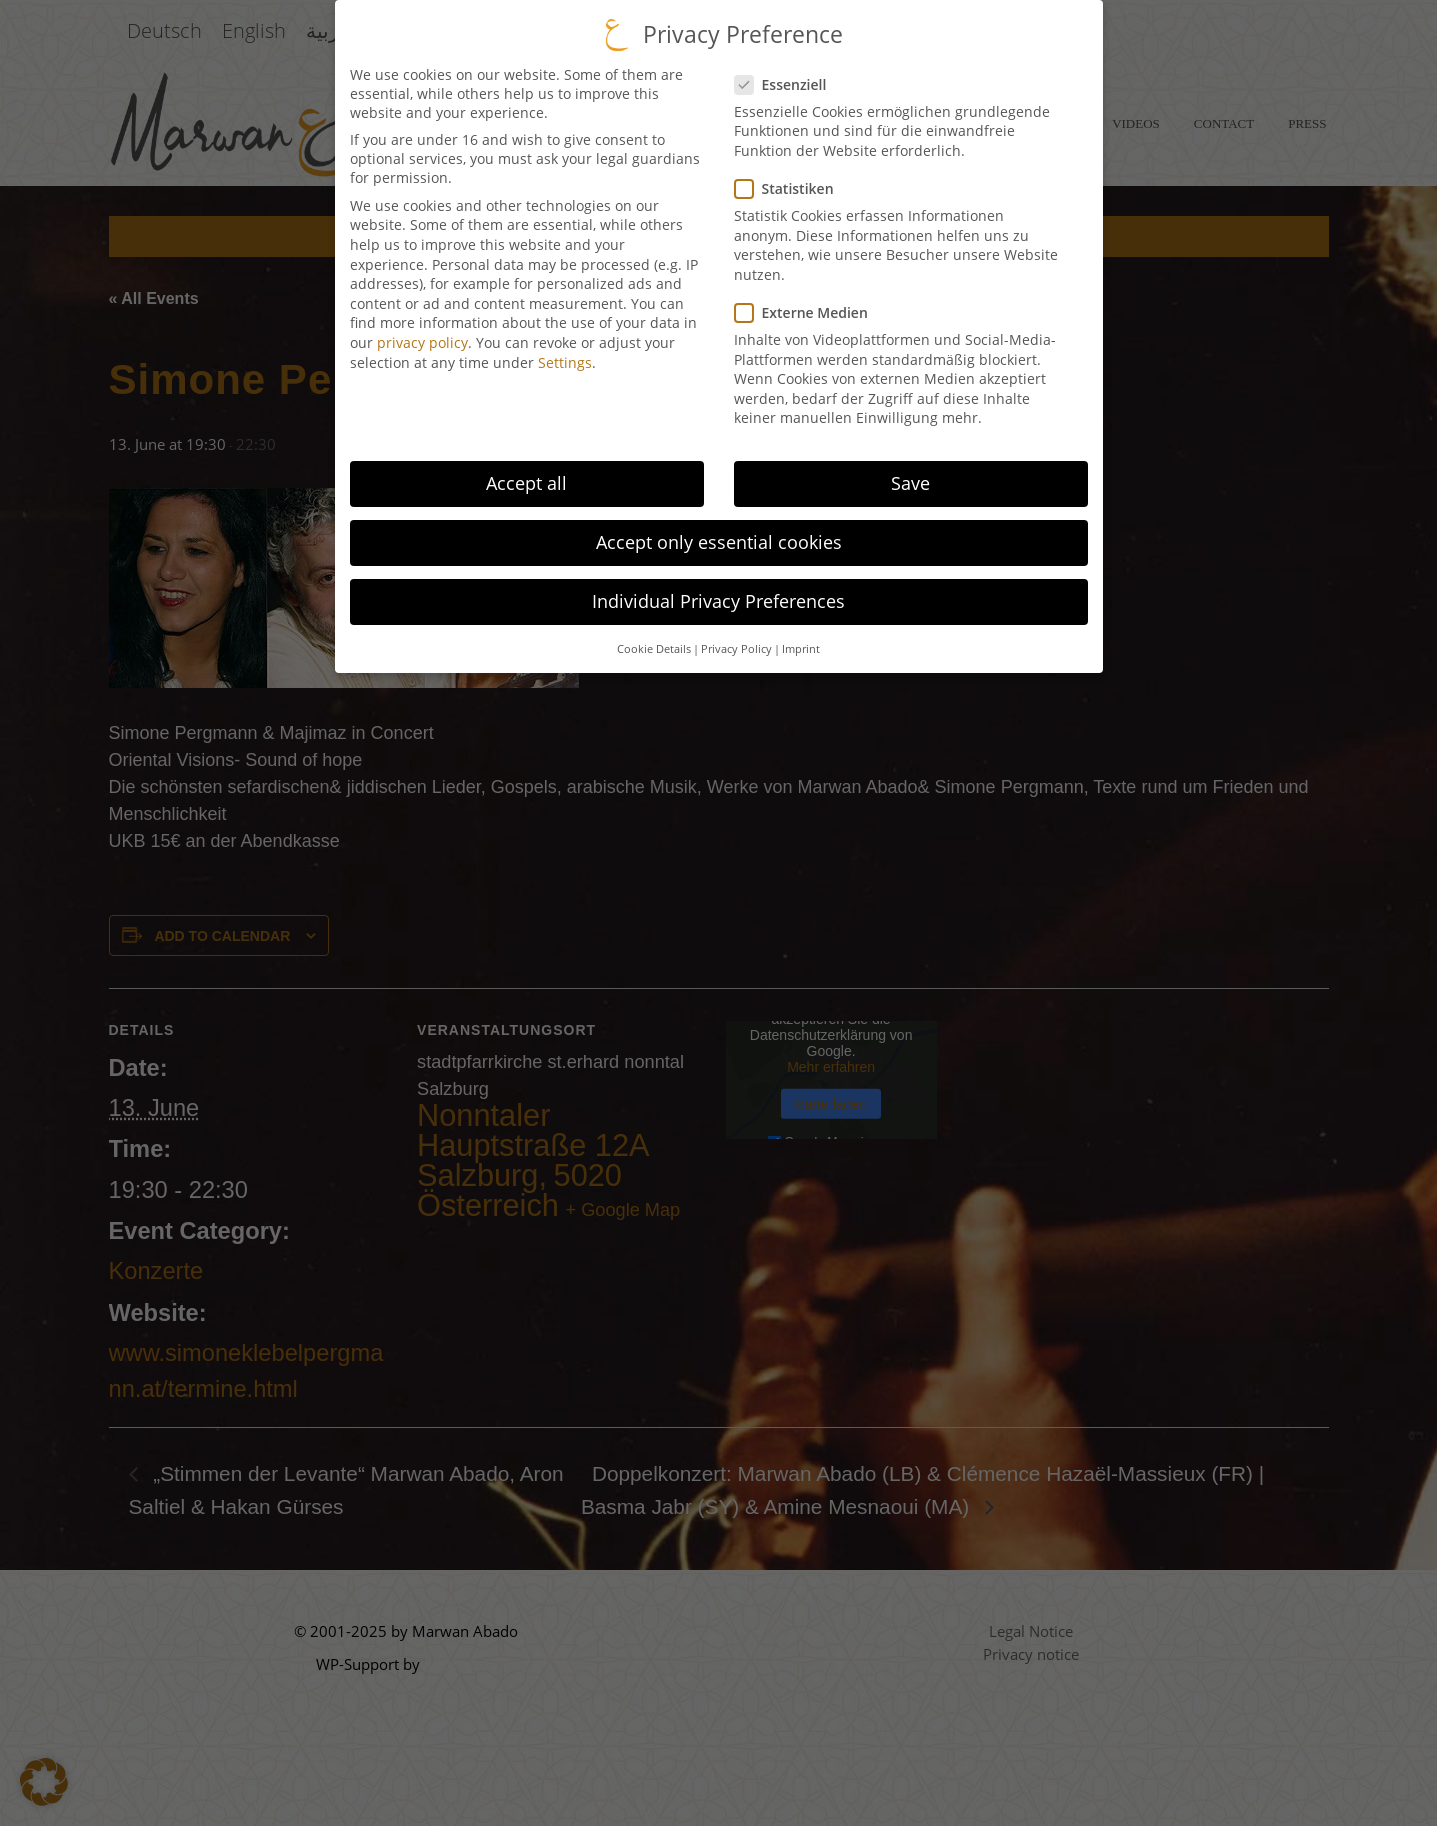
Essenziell (780, 73)
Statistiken (784, 177)
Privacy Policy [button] (736, 638)
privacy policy (422, 331)
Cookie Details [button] (654, 638)
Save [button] (910, 472)
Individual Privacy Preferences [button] (718, 590)
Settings (565, 350)
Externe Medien (801, 301)
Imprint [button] (801, 638)
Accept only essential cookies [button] (719, 531)
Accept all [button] (526, 472)
